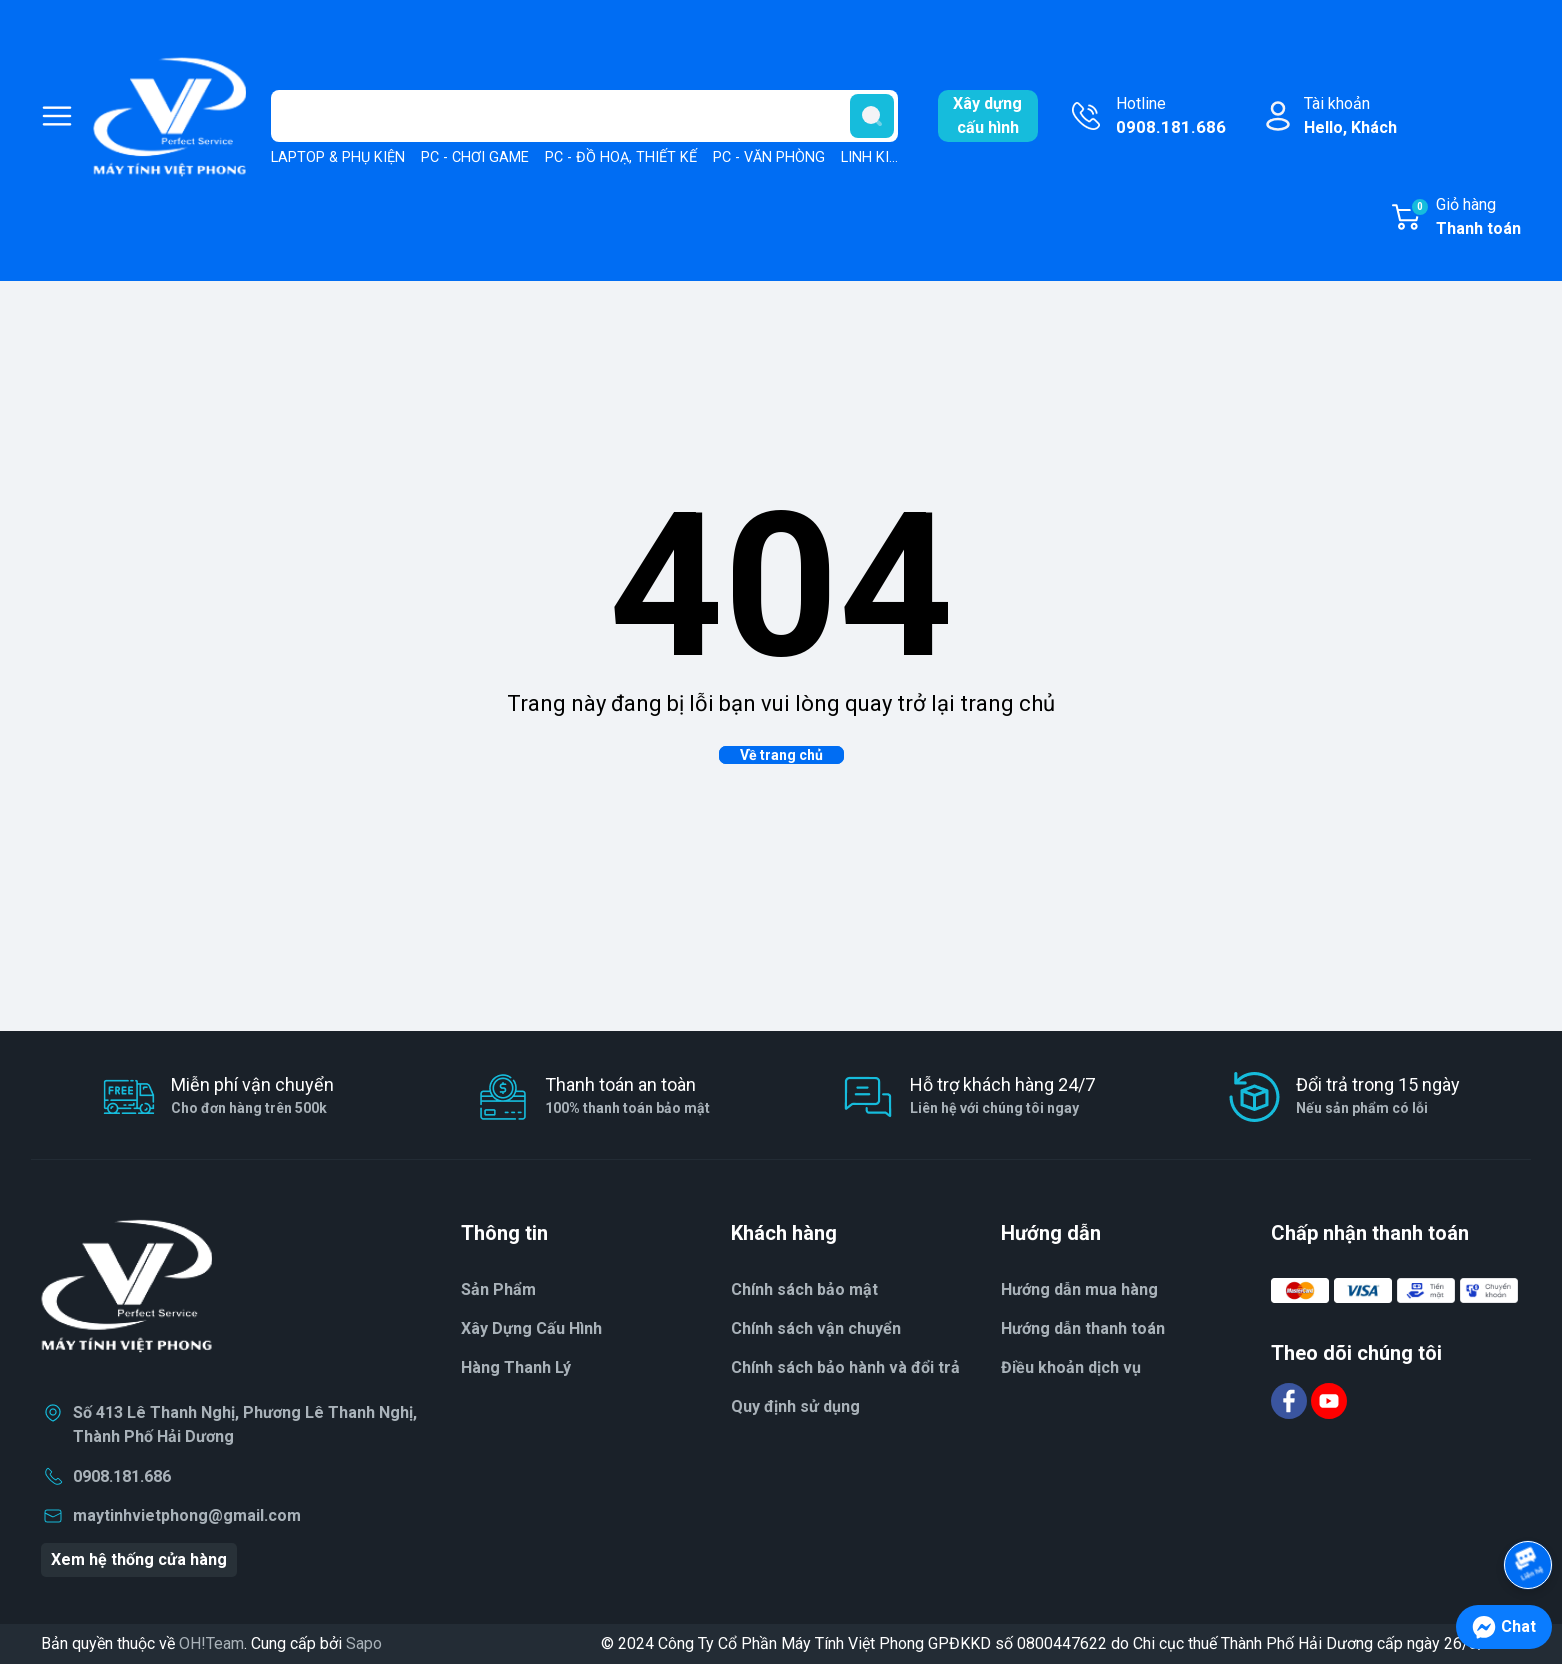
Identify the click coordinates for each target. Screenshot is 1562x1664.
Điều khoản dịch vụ (1071, 1367)
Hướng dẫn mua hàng (1079, 1289)
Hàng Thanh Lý (516, 1367)
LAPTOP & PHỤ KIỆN (338, 157)
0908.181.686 (122, 1476)
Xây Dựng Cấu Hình (531, 1328)
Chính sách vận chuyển (816, 1328)
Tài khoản (1350, 117)
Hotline (1171, 117)
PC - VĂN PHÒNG (769, 157)
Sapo (364, 1643)
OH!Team (211, 1643)
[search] (872, 116)
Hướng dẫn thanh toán (1083, 1328)
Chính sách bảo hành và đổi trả (845, 1367)
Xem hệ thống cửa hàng (139, 1559)
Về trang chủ (781, 755)
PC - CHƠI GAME (475, 157)
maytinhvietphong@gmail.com (187, 1515)
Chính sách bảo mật (804, 1289)
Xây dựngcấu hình (987, 115)
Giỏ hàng (1465, 218)
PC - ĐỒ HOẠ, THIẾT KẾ (621, 157)
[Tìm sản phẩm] (584, 116)
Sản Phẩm (498, 1289)
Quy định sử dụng (795, 1406)
